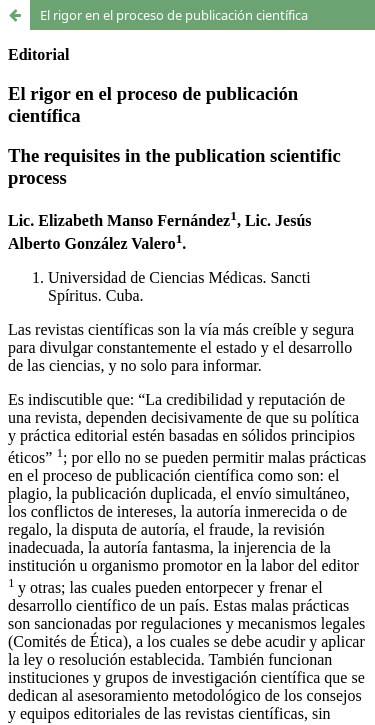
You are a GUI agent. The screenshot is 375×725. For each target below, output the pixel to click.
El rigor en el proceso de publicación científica (174, 15)
